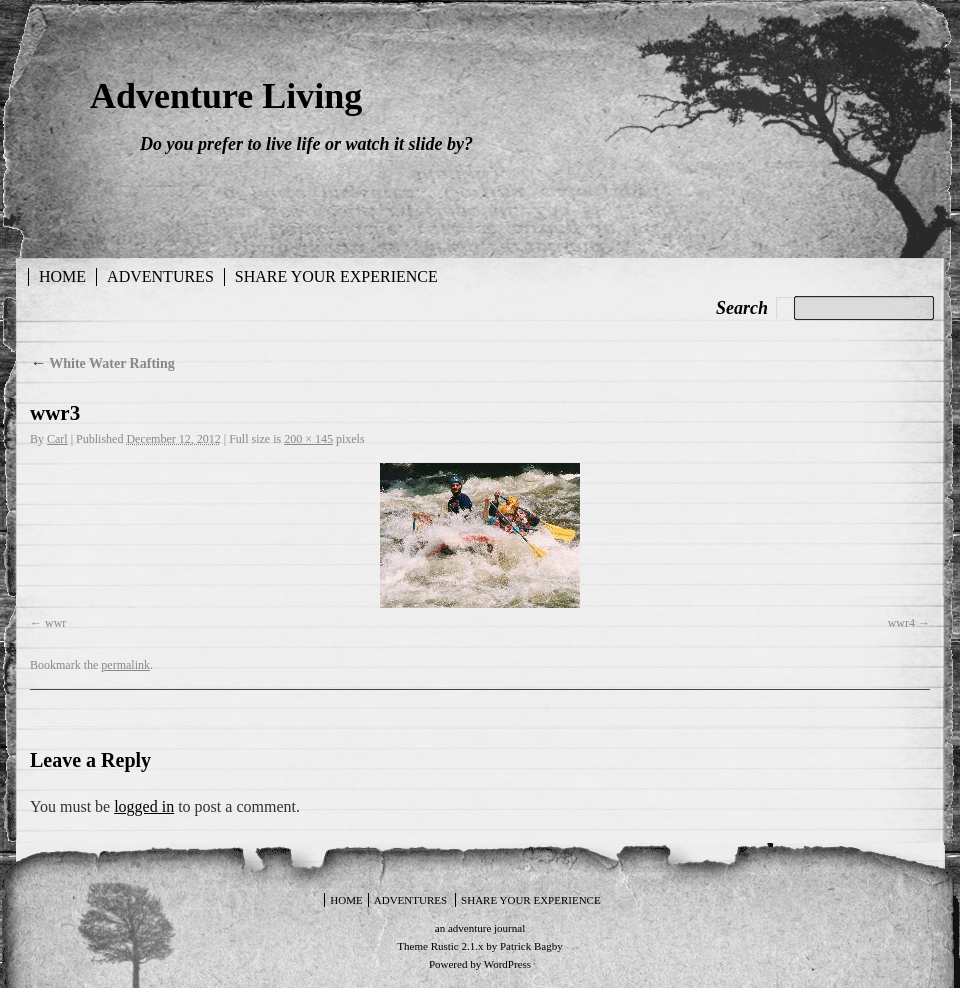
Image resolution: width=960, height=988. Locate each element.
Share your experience (336, 276)
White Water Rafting (102, 363)
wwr (55, 623)
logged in (144, 806)
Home (62, 276)
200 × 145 (308, 439)
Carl (57, 439)
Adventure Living (226, 96)
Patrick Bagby (531, 946)
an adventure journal (480, 928)
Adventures (160, 276)
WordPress (507, 964)
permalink (125, 665)
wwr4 (901, 623)
